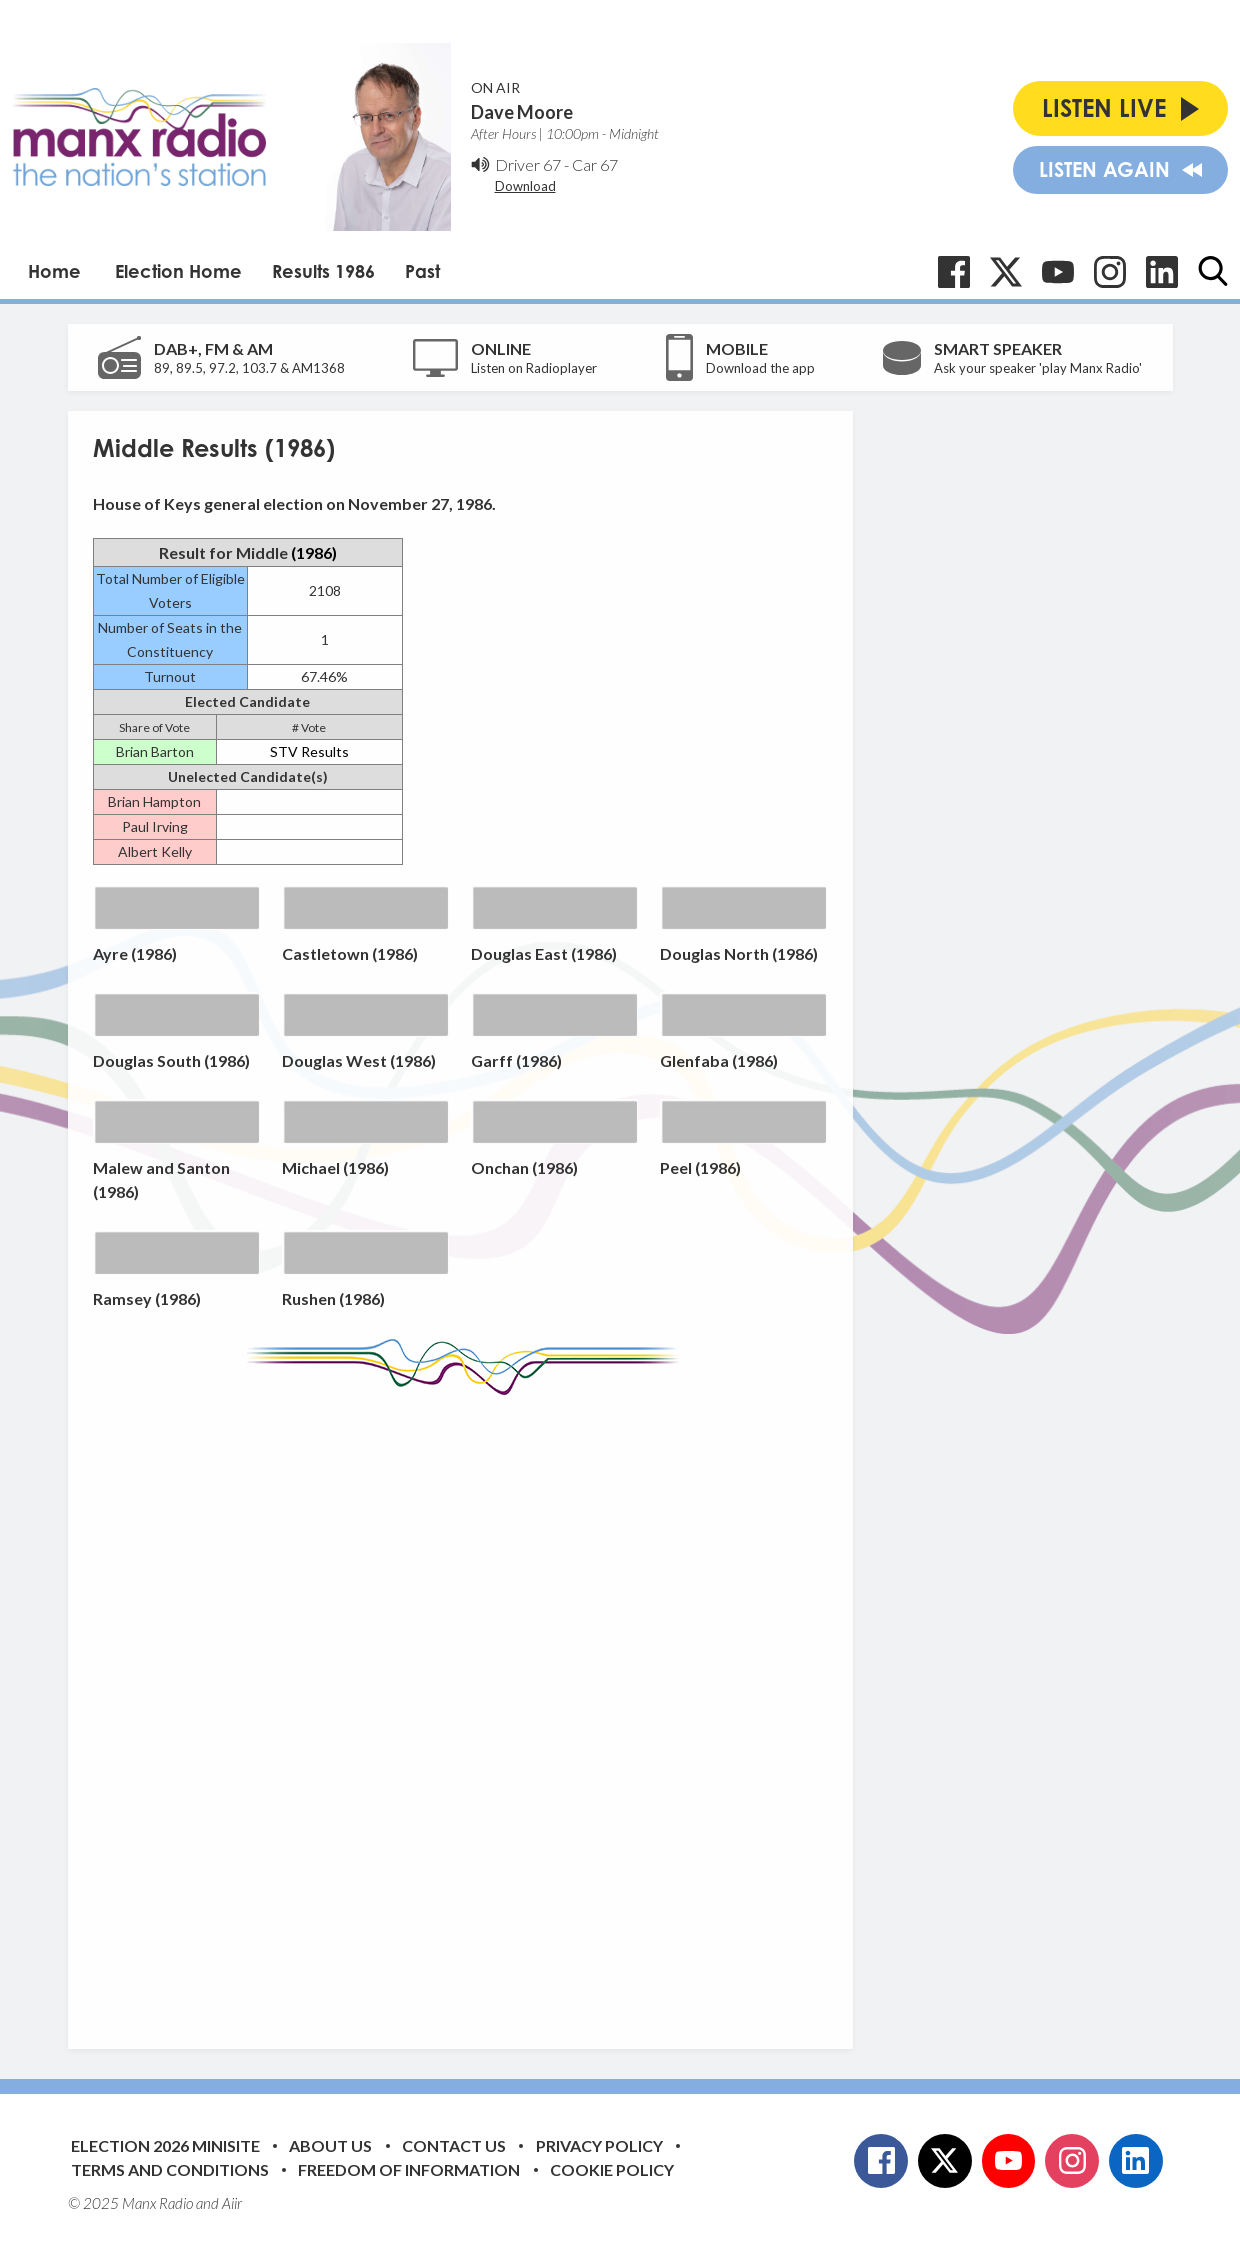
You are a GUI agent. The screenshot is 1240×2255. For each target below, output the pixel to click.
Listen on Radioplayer (534, 368)
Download (525, 186)
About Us (330, 2145)
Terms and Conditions (170, 2169)
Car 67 (595, 164)
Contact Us (454, 2145)
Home (54, 271)
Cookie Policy (612, 2169)
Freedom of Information (409, 2169)
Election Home (178, 271)
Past (422, 271)
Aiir (232, 2203)
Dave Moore (522, 112)
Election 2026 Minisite (165, 2145)
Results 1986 (323, 271)
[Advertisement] (468, 1707)
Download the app (760, 368)
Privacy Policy (599, 2145)
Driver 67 (528, 164)
